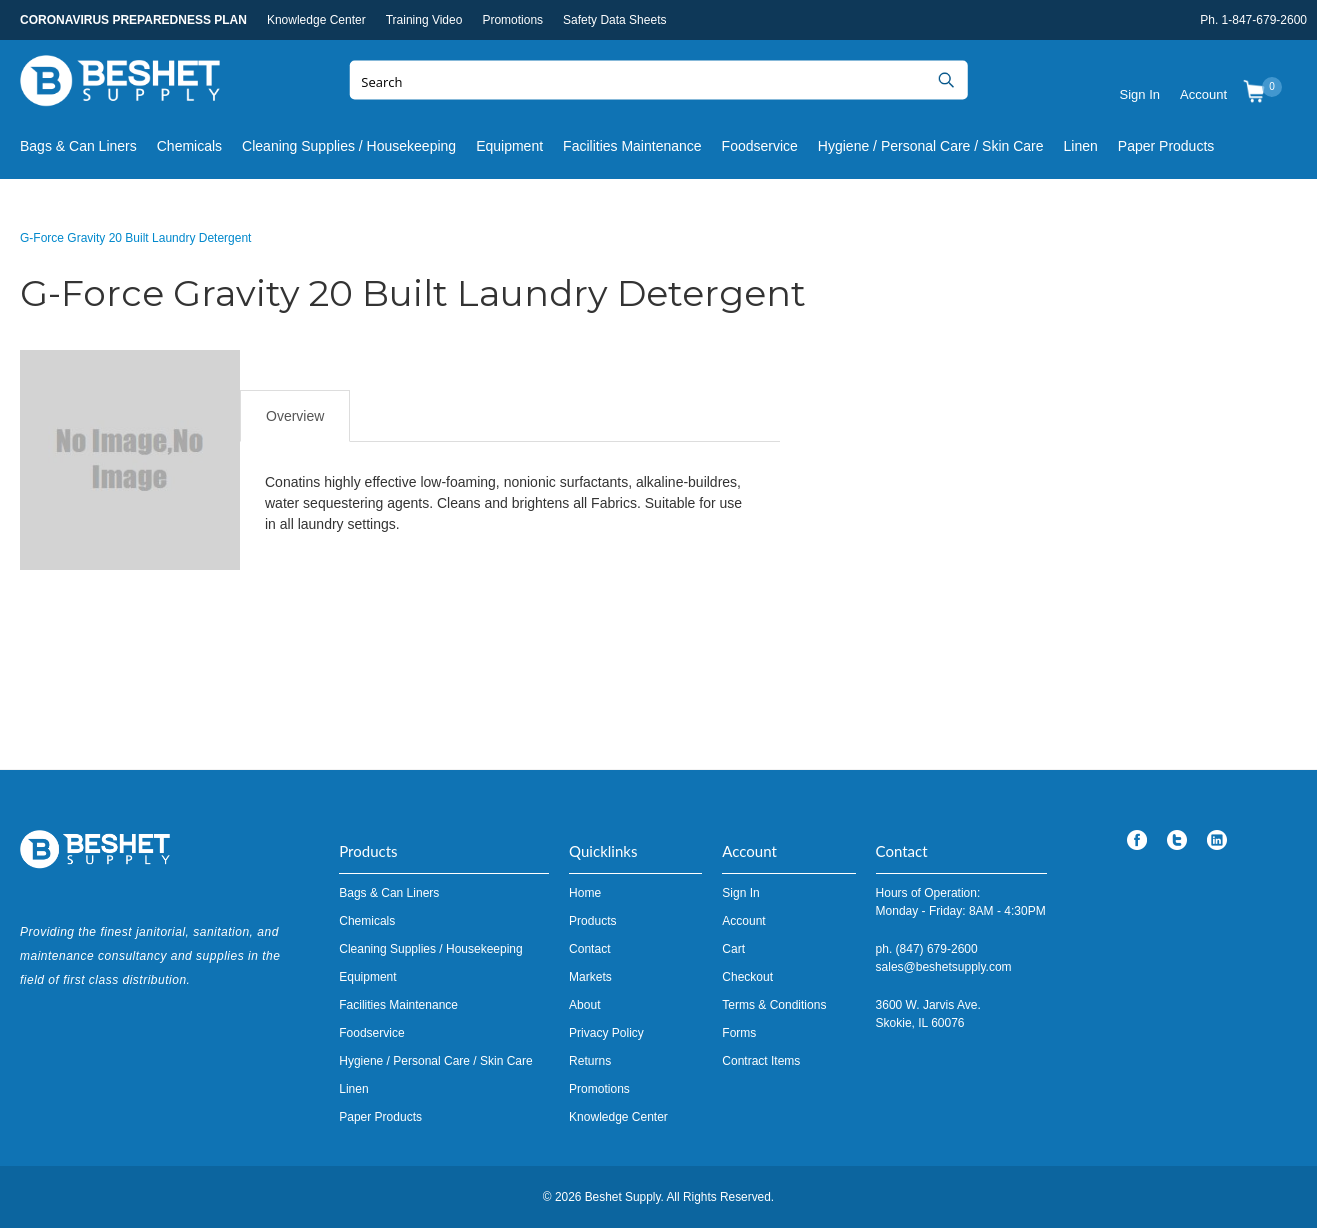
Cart (733, 949)
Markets (590, 977)
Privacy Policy (606, 1033)
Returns (590, 1061)
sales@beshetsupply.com (944, 967)
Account (1203, 94)
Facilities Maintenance (632, 146)
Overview (295, 416)
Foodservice (760, 146)
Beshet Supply (120, 85)
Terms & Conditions (774, 1005)
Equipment (509, 146)
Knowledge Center (316, 20)
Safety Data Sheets (614, 20)
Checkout (747, 977)
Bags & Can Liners (78, 146)
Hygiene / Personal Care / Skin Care (931, 146)
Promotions (512, 20)
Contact (589, 949)
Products (592, 921)
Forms (739, 1033)
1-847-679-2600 (1264, 20)
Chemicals (189, 146)
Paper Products (1166, 146)
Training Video (424, 20)
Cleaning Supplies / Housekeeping (349, 146)
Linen (1081, 146)
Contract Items (761, 1061)
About (584, 1005)
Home (585, 893)
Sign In (1140, 94)
